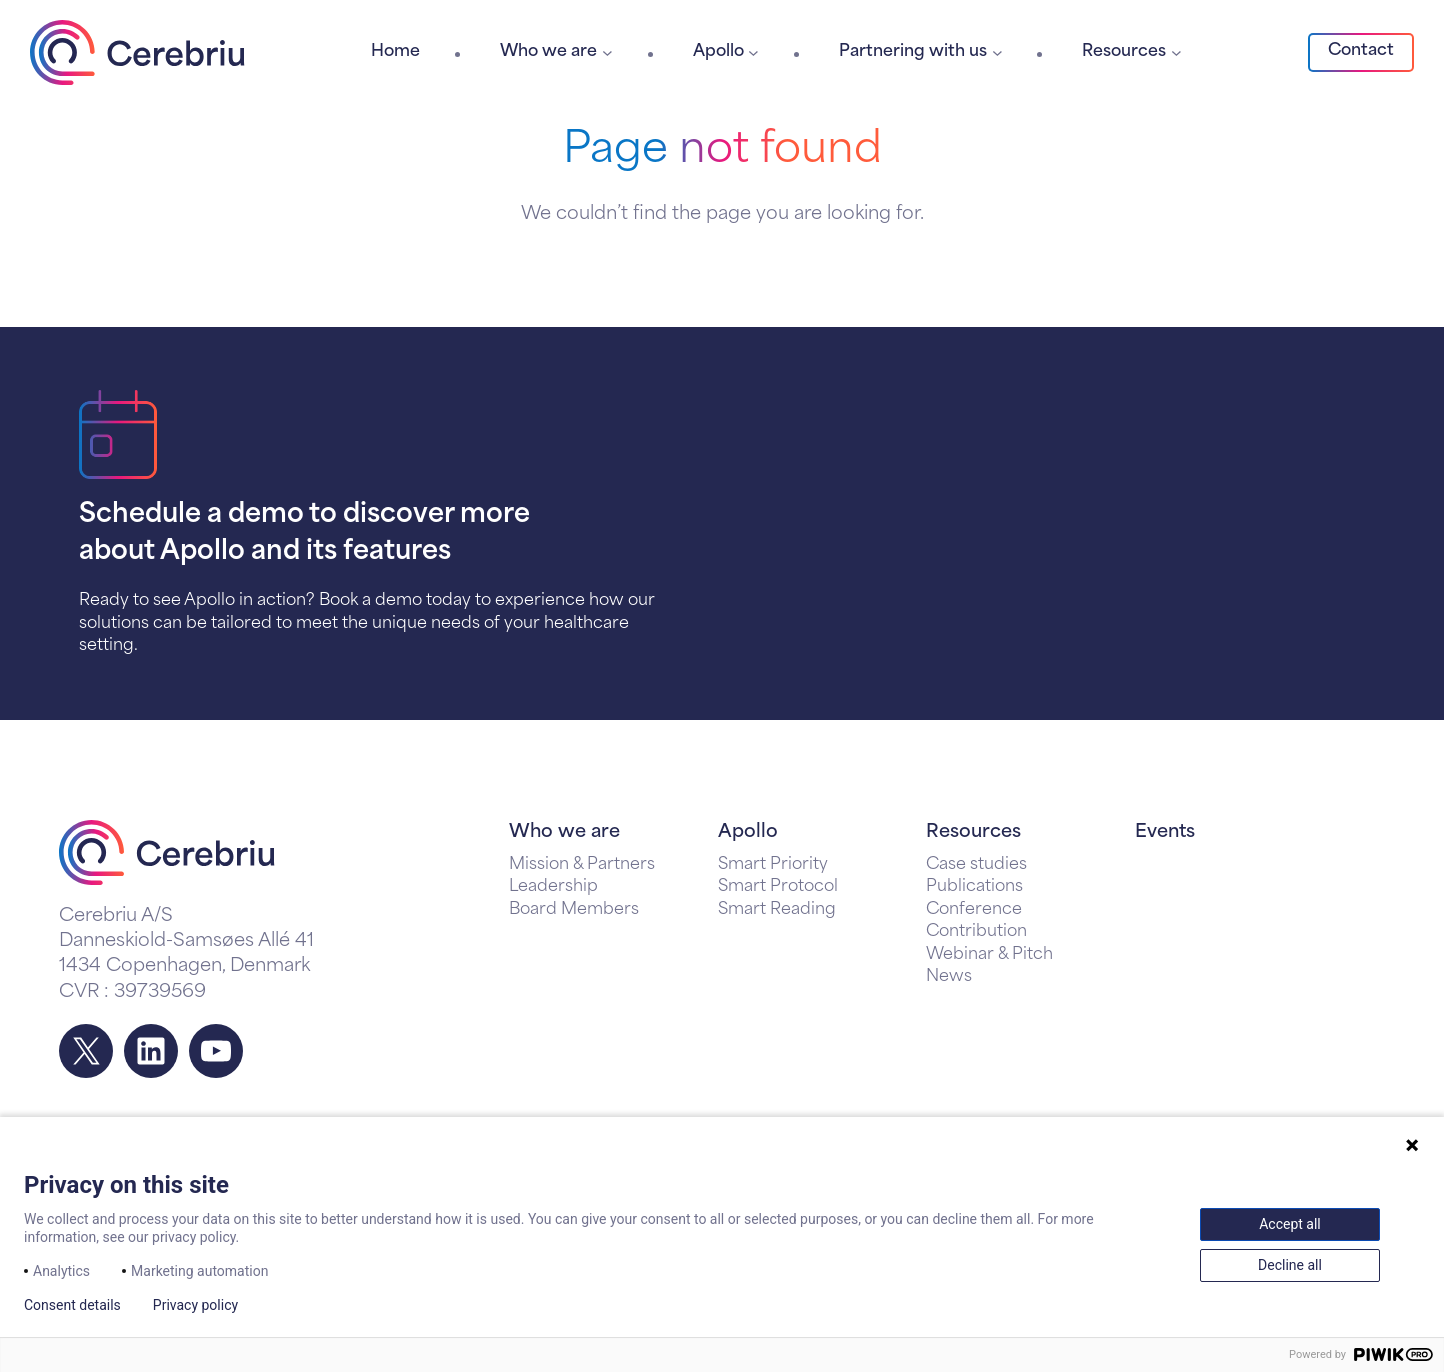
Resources (973, 832)
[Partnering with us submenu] (997, 52)
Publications (974, 887)
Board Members (574, 910)
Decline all (1290, 1265)
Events (1165, 832)
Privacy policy (195, 1305)
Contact (1361, 51)
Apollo (748, 832)
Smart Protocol (778, 887)
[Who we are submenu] (607, 52)
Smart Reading (777, 910)
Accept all (1290, 1224)
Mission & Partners (582, 865)
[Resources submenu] (1176, 52)
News (949, 977)
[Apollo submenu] (753, 52)
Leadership (553, 887)
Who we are (564, 832)
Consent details (72, 1305)
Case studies (976, 865)
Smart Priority (773, 865)
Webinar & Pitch (989, 955)
